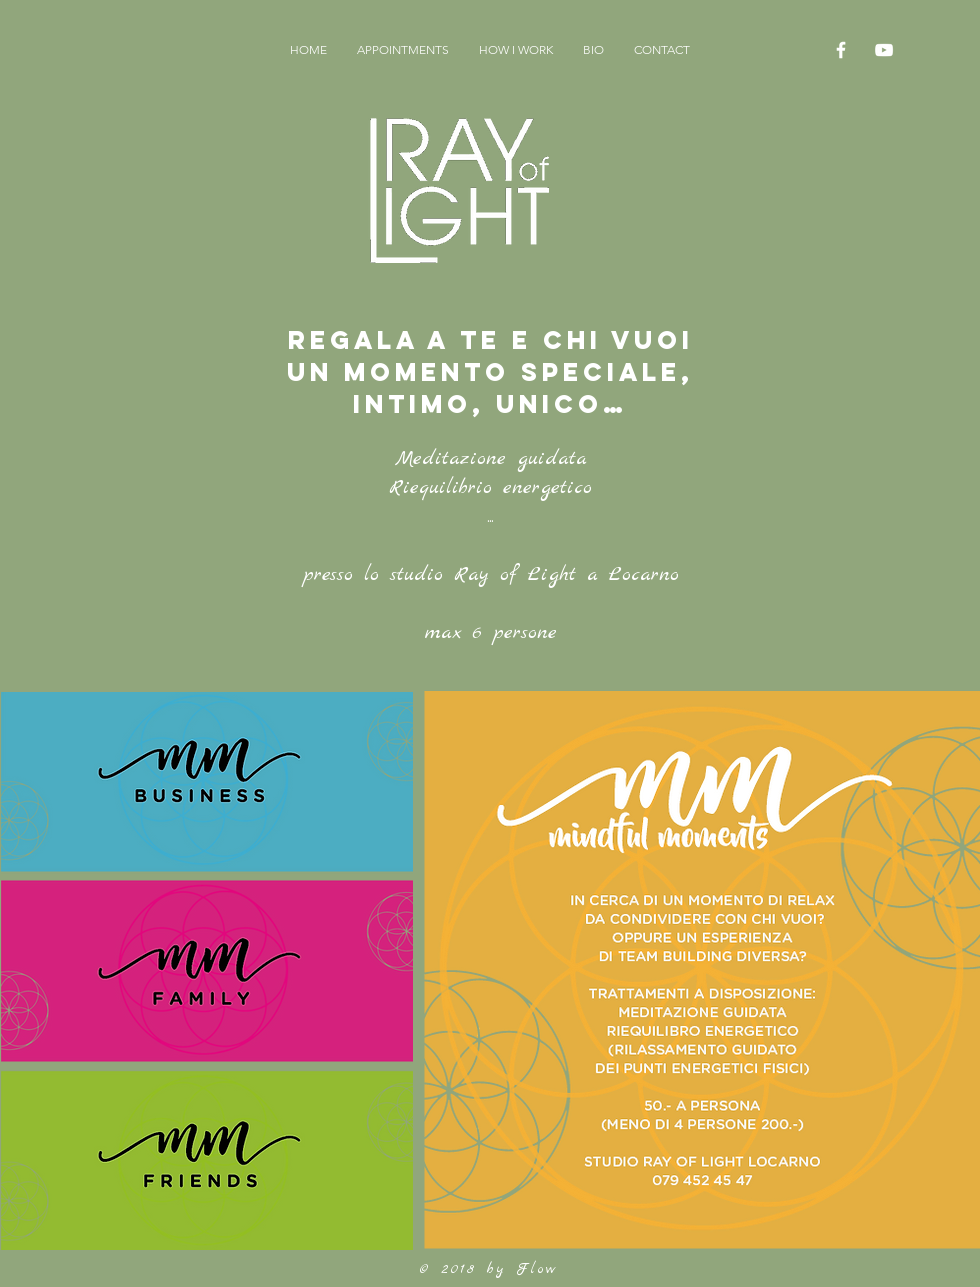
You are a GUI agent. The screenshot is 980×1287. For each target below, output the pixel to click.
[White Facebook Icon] (841, 50)
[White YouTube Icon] (884, 50)
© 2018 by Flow (489, 1269)
